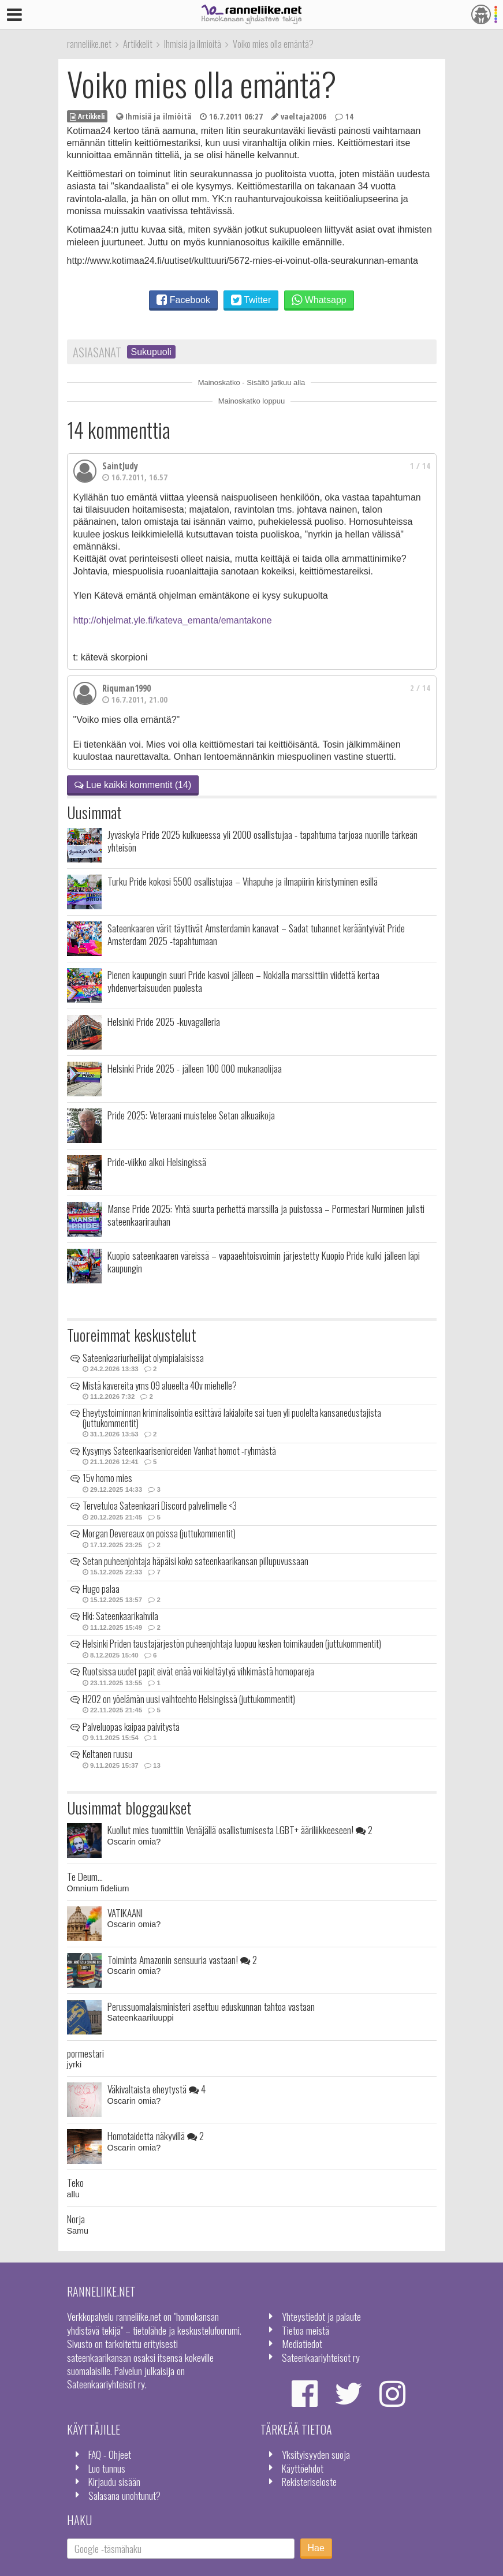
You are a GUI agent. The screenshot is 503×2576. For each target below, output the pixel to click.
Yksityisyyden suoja (316, 2454)
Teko (75, 2182)
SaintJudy (120, 466)
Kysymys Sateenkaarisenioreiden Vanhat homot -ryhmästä (179, 1451)
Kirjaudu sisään (114, 2481)
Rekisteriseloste (309, 2481)
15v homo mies (107, 1478)
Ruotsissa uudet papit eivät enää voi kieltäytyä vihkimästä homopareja (198, 1671)
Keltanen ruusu (107, 1754)
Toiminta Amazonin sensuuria (182, 1959)
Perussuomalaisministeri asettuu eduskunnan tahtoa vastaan (211, 2006)
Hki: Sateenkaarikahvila (120, 1616)
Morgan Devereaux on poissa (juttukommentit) (159, 1533)
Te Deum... (85, 1876)
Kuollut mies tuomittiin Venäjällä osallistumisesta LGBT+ (239, 1829)
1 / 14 (420, 465)
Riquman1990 (126, 688)
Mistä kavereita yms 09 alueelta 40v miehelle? (160, 1385)
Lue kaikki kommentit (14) (133, 785)
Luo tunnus (106, 2468)
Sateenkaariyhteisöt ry (321, 2357)
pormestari (85, 2052)
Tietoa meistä (305, 2330)
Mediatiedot (302, 2343)
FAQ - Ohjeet (109, 2454)
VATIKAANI (125, 1912)
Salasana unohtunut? (124, 2495)
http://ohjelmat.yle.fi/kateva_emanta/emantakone (172, 620)
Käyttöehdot (302, 2468)
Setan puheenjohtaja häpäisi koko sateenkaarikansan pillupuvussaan (195, 1561)
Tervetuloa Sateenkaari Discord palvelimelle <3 (160, 1506)
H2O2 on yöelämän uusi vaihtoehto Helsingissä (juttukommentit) (189, 1699)
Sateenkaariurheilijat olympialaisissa (143, 1358)
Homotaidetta (155, 2135)
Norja (76, 2218)
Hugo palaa (101, 1589)
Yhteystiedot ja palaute (321, 2316)
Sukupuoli (151, 352)
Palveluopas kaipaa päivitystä (131, 1727)
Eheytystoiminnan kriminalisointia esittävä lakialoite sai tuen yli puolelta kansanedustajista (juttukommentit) (232, 1418)
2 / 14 (420, 687)
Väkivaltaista (156, 2088)
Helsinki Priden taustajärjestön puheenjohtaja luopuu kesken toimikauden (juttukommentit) (232, 1644)
